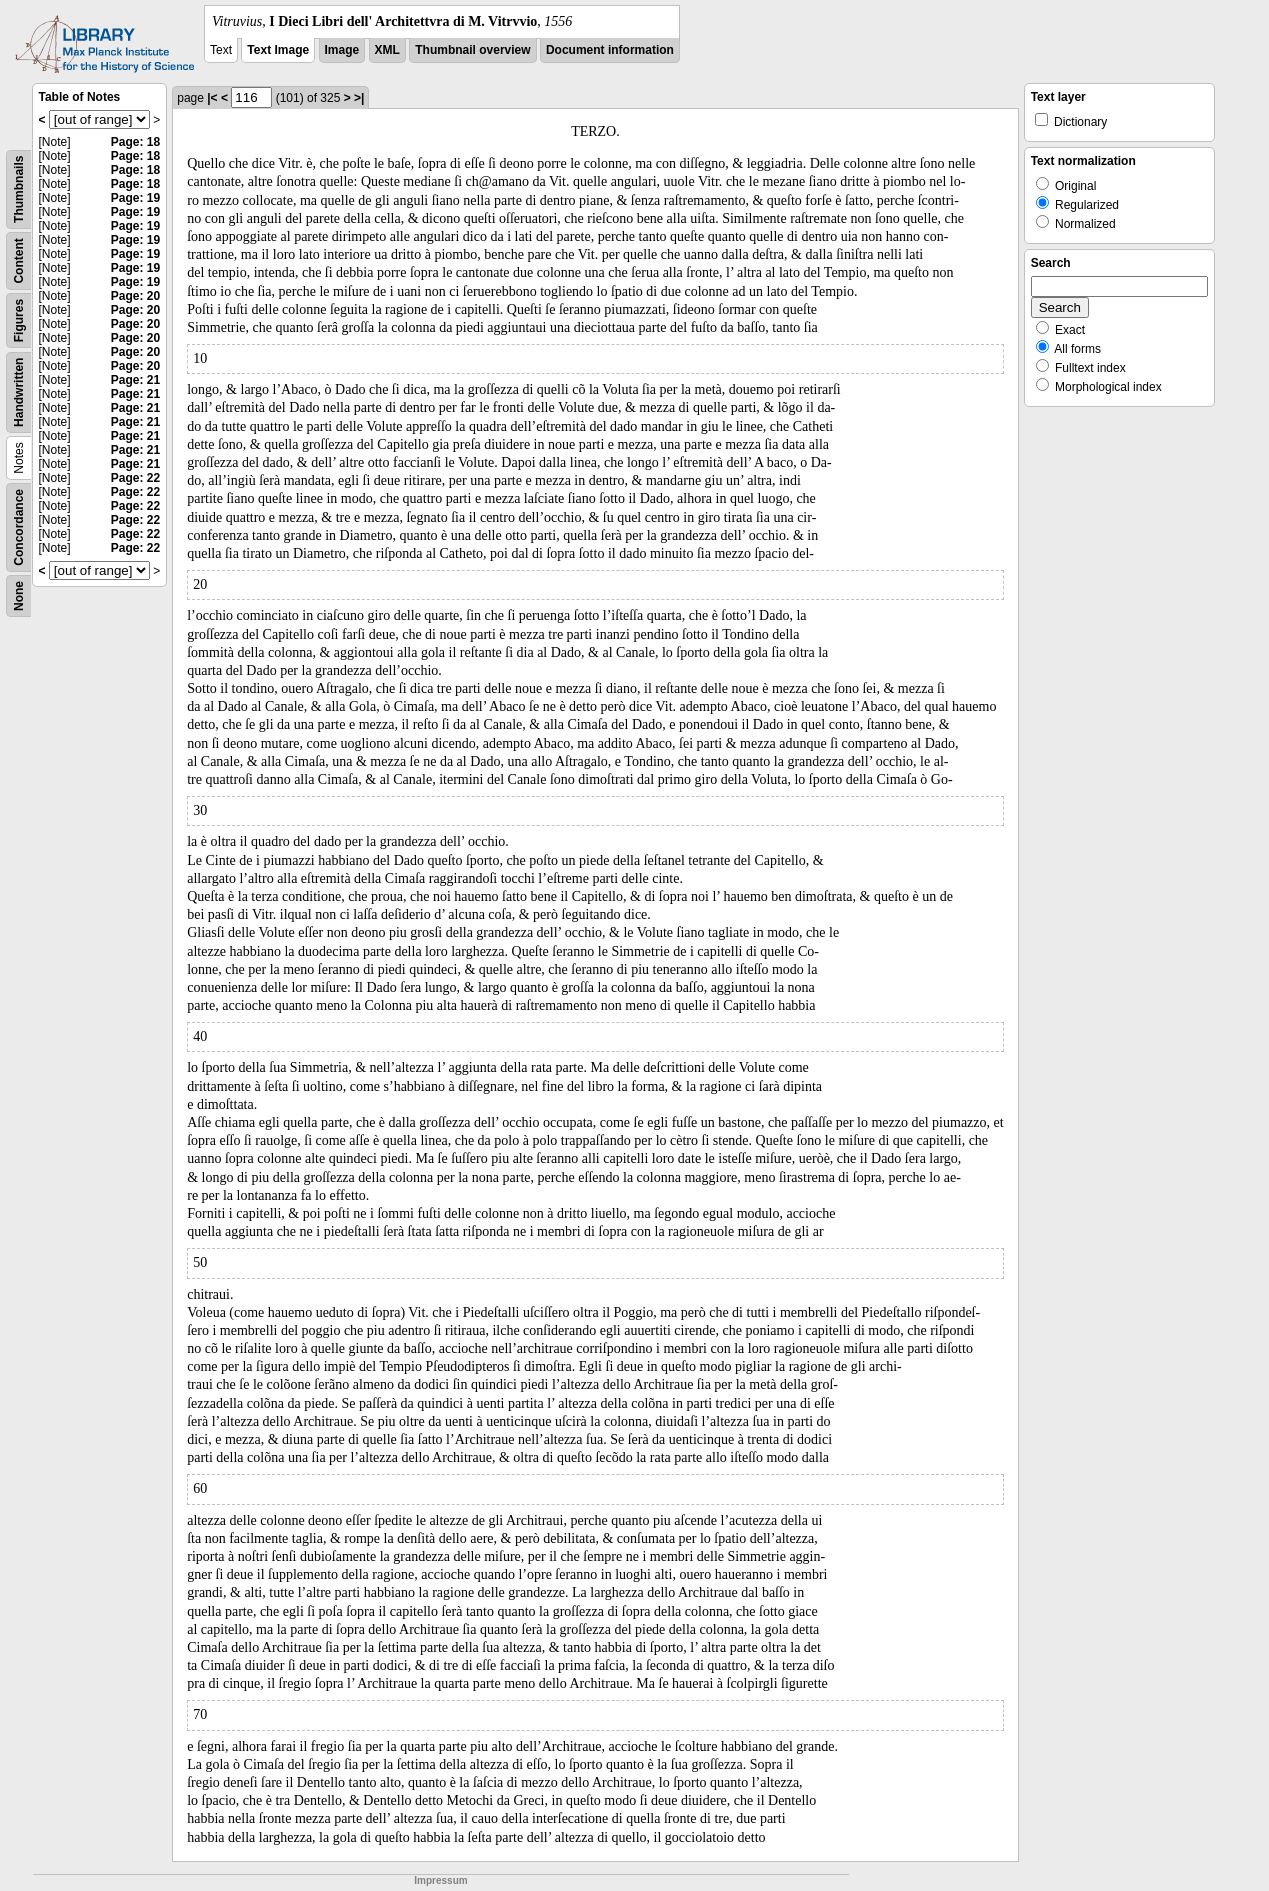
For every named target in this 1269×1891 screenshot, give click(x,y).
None (19, 596)
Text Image (278, 50)
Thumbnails (19, 189)
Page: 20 (135, 296)
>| (359, 98)
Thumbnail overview (472, 50)
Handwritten (19, 392)
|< (212, 98)
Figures (19, 320)
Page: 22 (135, 478)
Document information (610, 50)
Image (342, 50)
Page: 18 (135, 142)
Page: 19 (135, 198)
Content (19, 260)
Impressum (440, 1880)
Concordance (19, 527)
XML (387, 50)
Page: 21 (135, 380)
